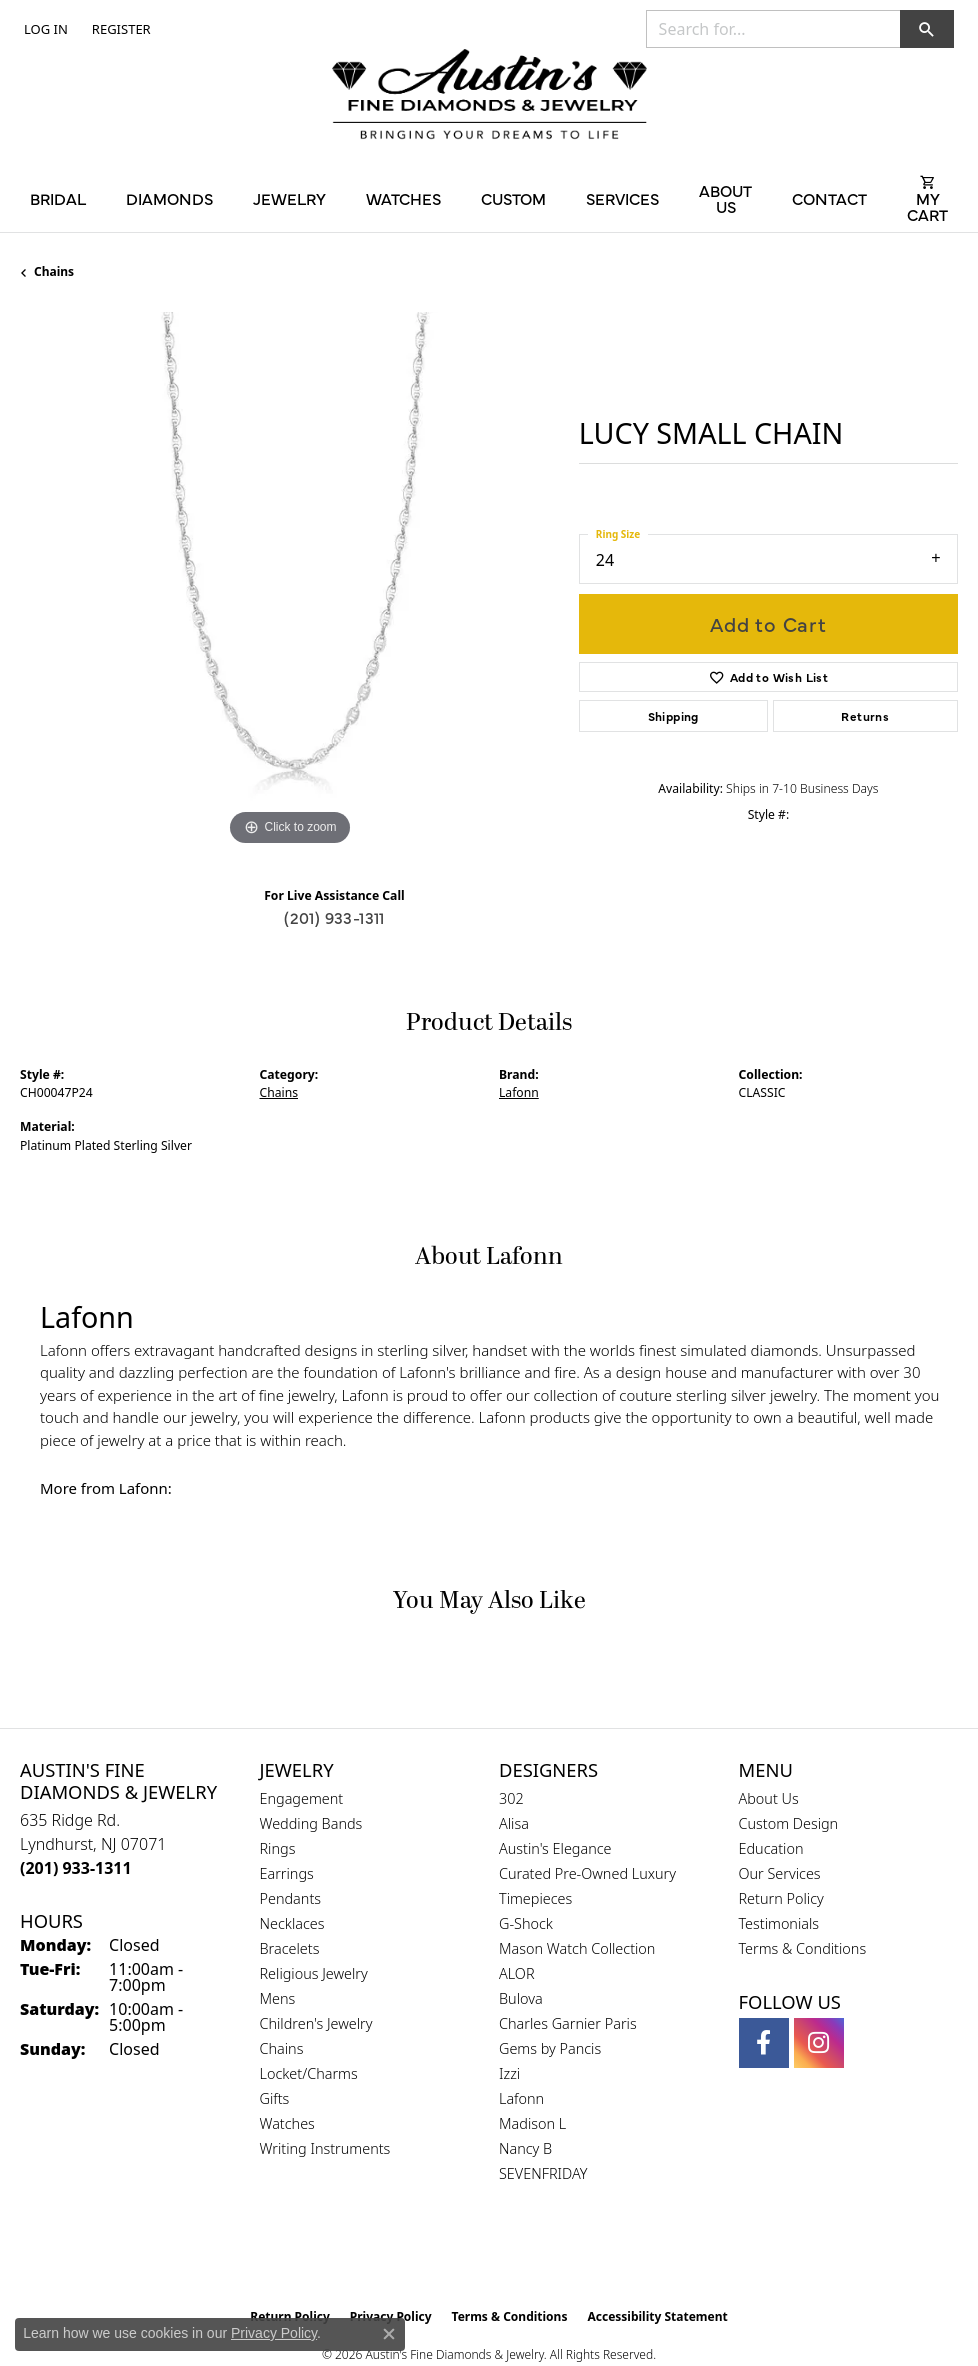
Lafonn (519, 1092)
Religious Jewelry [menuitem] (314, 1973)
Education (771, 1848)
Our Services (780, 1873)
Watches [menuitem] (287, 2123)
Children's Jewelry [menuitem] (316, 2023)
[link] (119, 29)
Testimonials (779, 1923)
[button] (44, 29)
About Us (769, 1798)
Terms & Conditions (803, 1948)
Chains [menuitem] (282, 2048)
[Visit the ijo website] (523, 2256)
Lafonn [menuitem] (521, 2098)
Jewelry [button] (289, 198)
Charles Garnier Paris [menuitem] (568, 2023)
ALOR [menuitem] (517, 1973)
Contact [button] (829, 198)
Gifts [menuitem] (275, 2098)
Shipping (673, 716)
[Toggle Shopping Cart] (927, 198)
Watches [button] (403, 198)
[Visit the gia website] (457, 2256)
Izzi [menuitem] (509, 2073)
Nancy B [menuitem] (525, 2148)
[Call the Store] (76, 1868)
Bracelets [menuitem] (290, 1948)
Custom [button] (513, 198)
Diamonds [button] (169, 198)
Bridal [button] (58, 198)
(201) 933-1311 (334, 917)
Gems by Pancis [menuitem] (550, 2048)
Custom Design (789, 1823)
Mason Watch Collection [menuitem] (577, 1948)
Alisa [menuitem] (514, 1823)
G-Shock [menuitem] (526, 1923)
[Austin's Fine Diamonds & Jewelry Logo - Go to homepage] (489, 96)
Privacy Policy (274, 2333)
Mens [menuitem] (278, 1998)
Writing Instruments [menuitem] (325, 2148)
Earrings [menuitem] (287, 1873)
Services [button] (622, 198)
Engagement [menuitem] (302, 1798)
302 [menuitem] (511, 1798)
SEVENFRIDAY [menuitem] (543, 2173)
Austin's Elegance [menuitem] (555, 1848)
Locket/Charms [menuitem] (309, 2073)
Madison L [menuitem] (532, 2123)
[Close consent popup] (389, 2334)
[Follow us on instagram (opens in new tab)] (819, 2043)
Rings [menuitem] (278, 1848)
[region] (289, 581)
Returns (865, 716)
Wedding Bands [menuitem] (311, 1823)
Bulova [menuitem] (521, 1998)
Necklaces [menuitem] (292, 1923)
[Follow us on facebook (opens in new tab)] (764, 2043)
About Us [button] (725, 198)
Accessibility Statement (657, 2316)
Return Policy (781, 1898)
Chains (54, 271)
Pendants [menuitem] (291, 1898)
